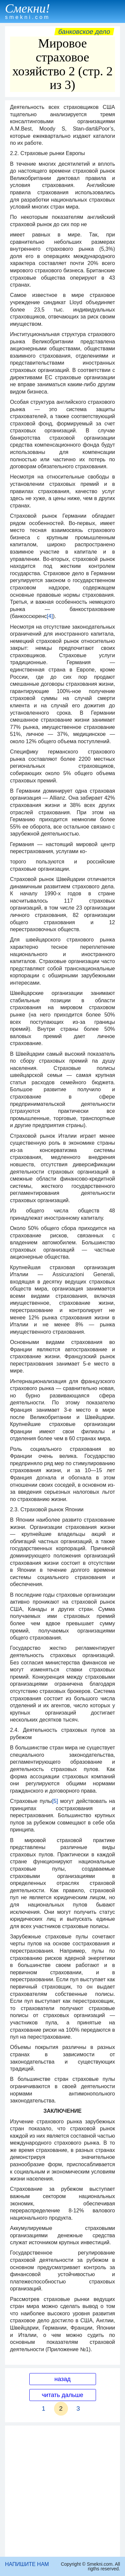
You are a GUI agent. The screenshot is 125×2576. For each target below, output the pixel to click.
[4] (50, 616)
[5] (55, 1801)
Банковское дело (84, 31)
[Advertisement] (62, 2491)
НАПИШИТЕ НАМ (27, 2564)
